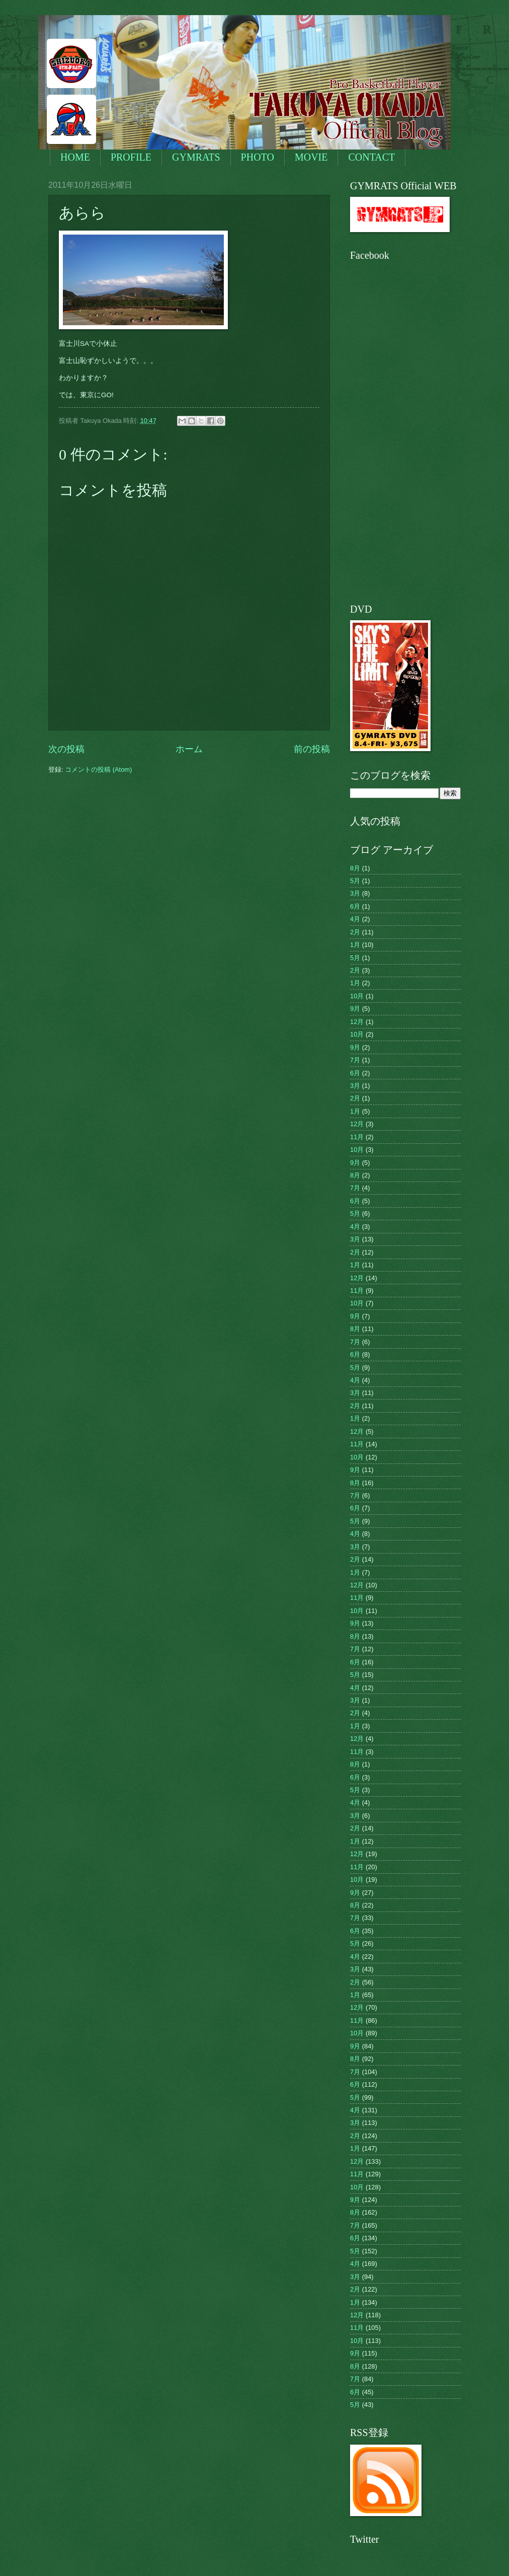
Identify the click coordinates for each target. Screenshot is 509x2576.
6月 (355, 906)
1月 (355, 944)
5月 (355, 881)
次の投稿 (66, 749)
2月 (355, 932)
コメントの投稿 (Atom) (98, 769)
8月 (355, 868)
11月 (357, 1137)
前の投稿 (312, 749)
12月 (357, 1021)
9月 (355, 1008)
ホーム (189, 749)
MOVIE (311, 157)
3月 (355, 893)
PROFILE (131, 157)
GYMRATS (196, 157)
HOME (75, 157)
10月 (357, 996)
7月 (355, 1060)
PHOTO (257, 157)
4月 (355, 919)
